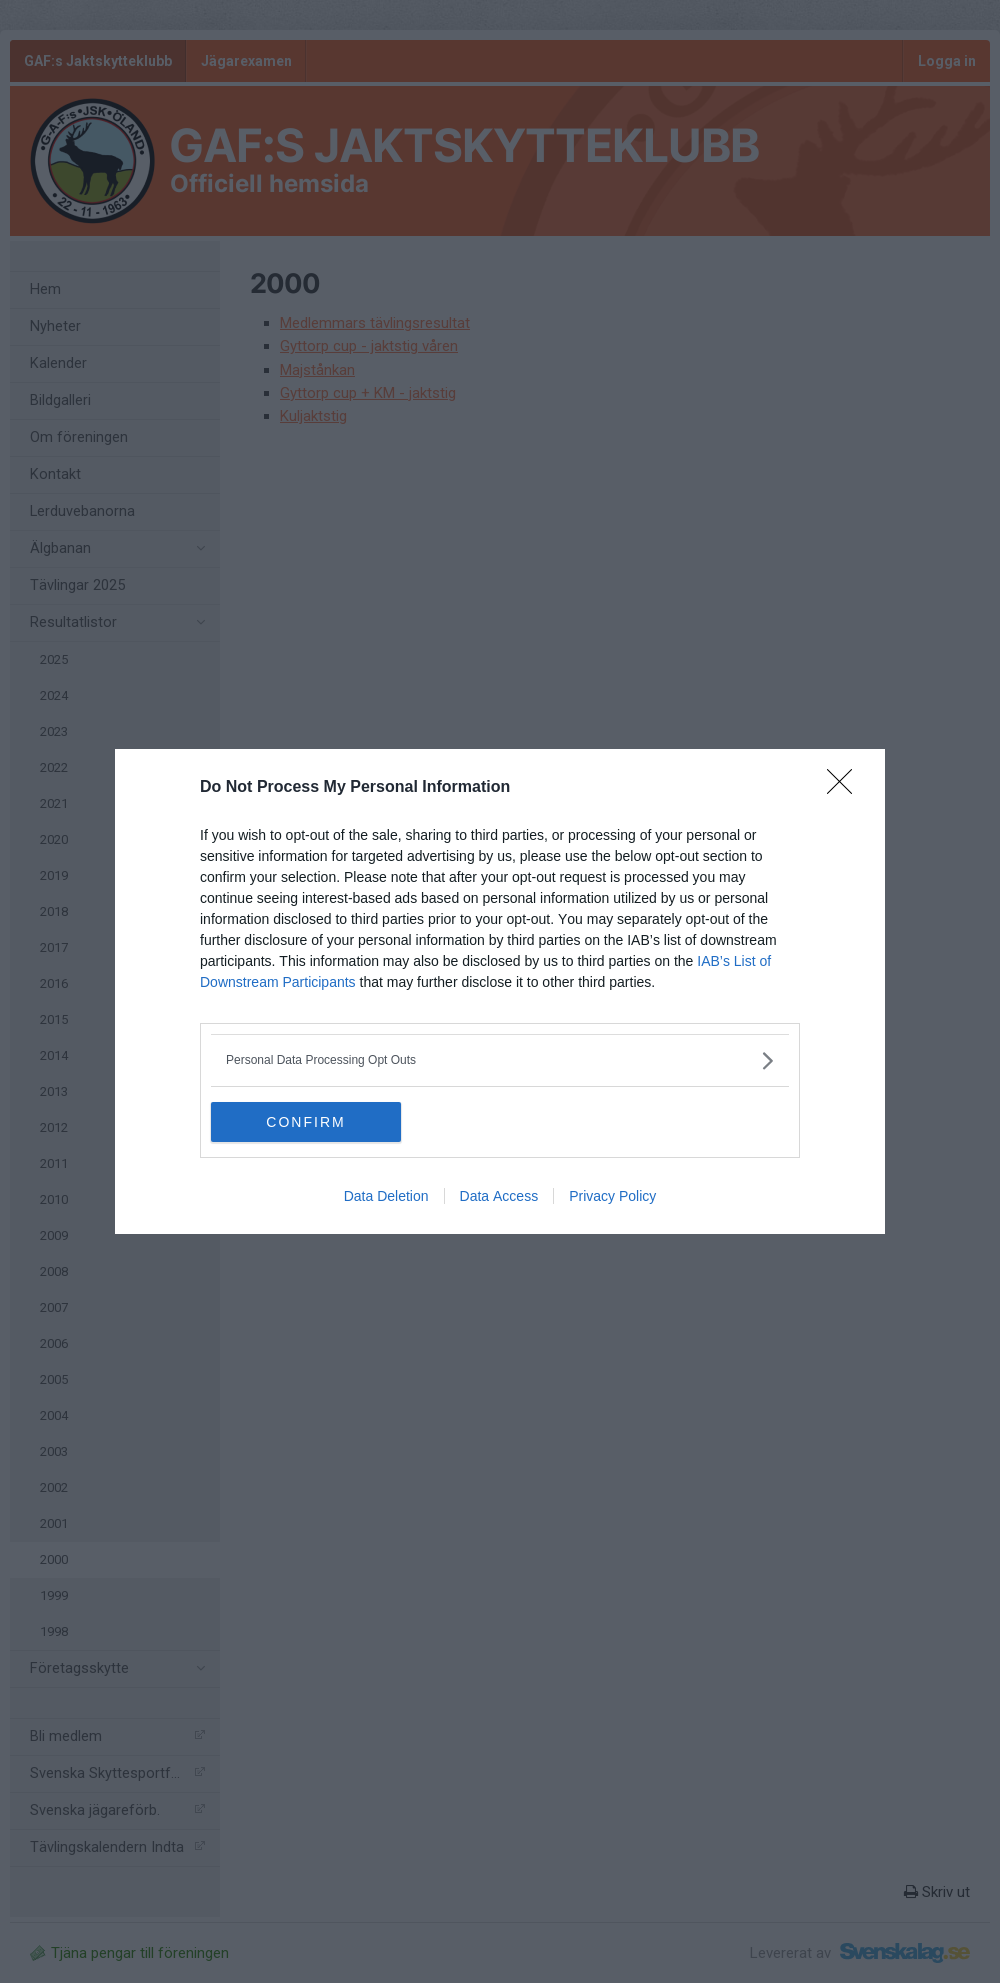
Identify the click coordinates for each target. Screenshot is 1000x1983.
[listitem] (500, 1060)
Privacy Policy (612, 1196)
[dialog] (500, 991)
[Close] (846, 788)
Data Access (499, 1196)
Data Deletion (386, 1196)
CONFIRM (305, 1122)
